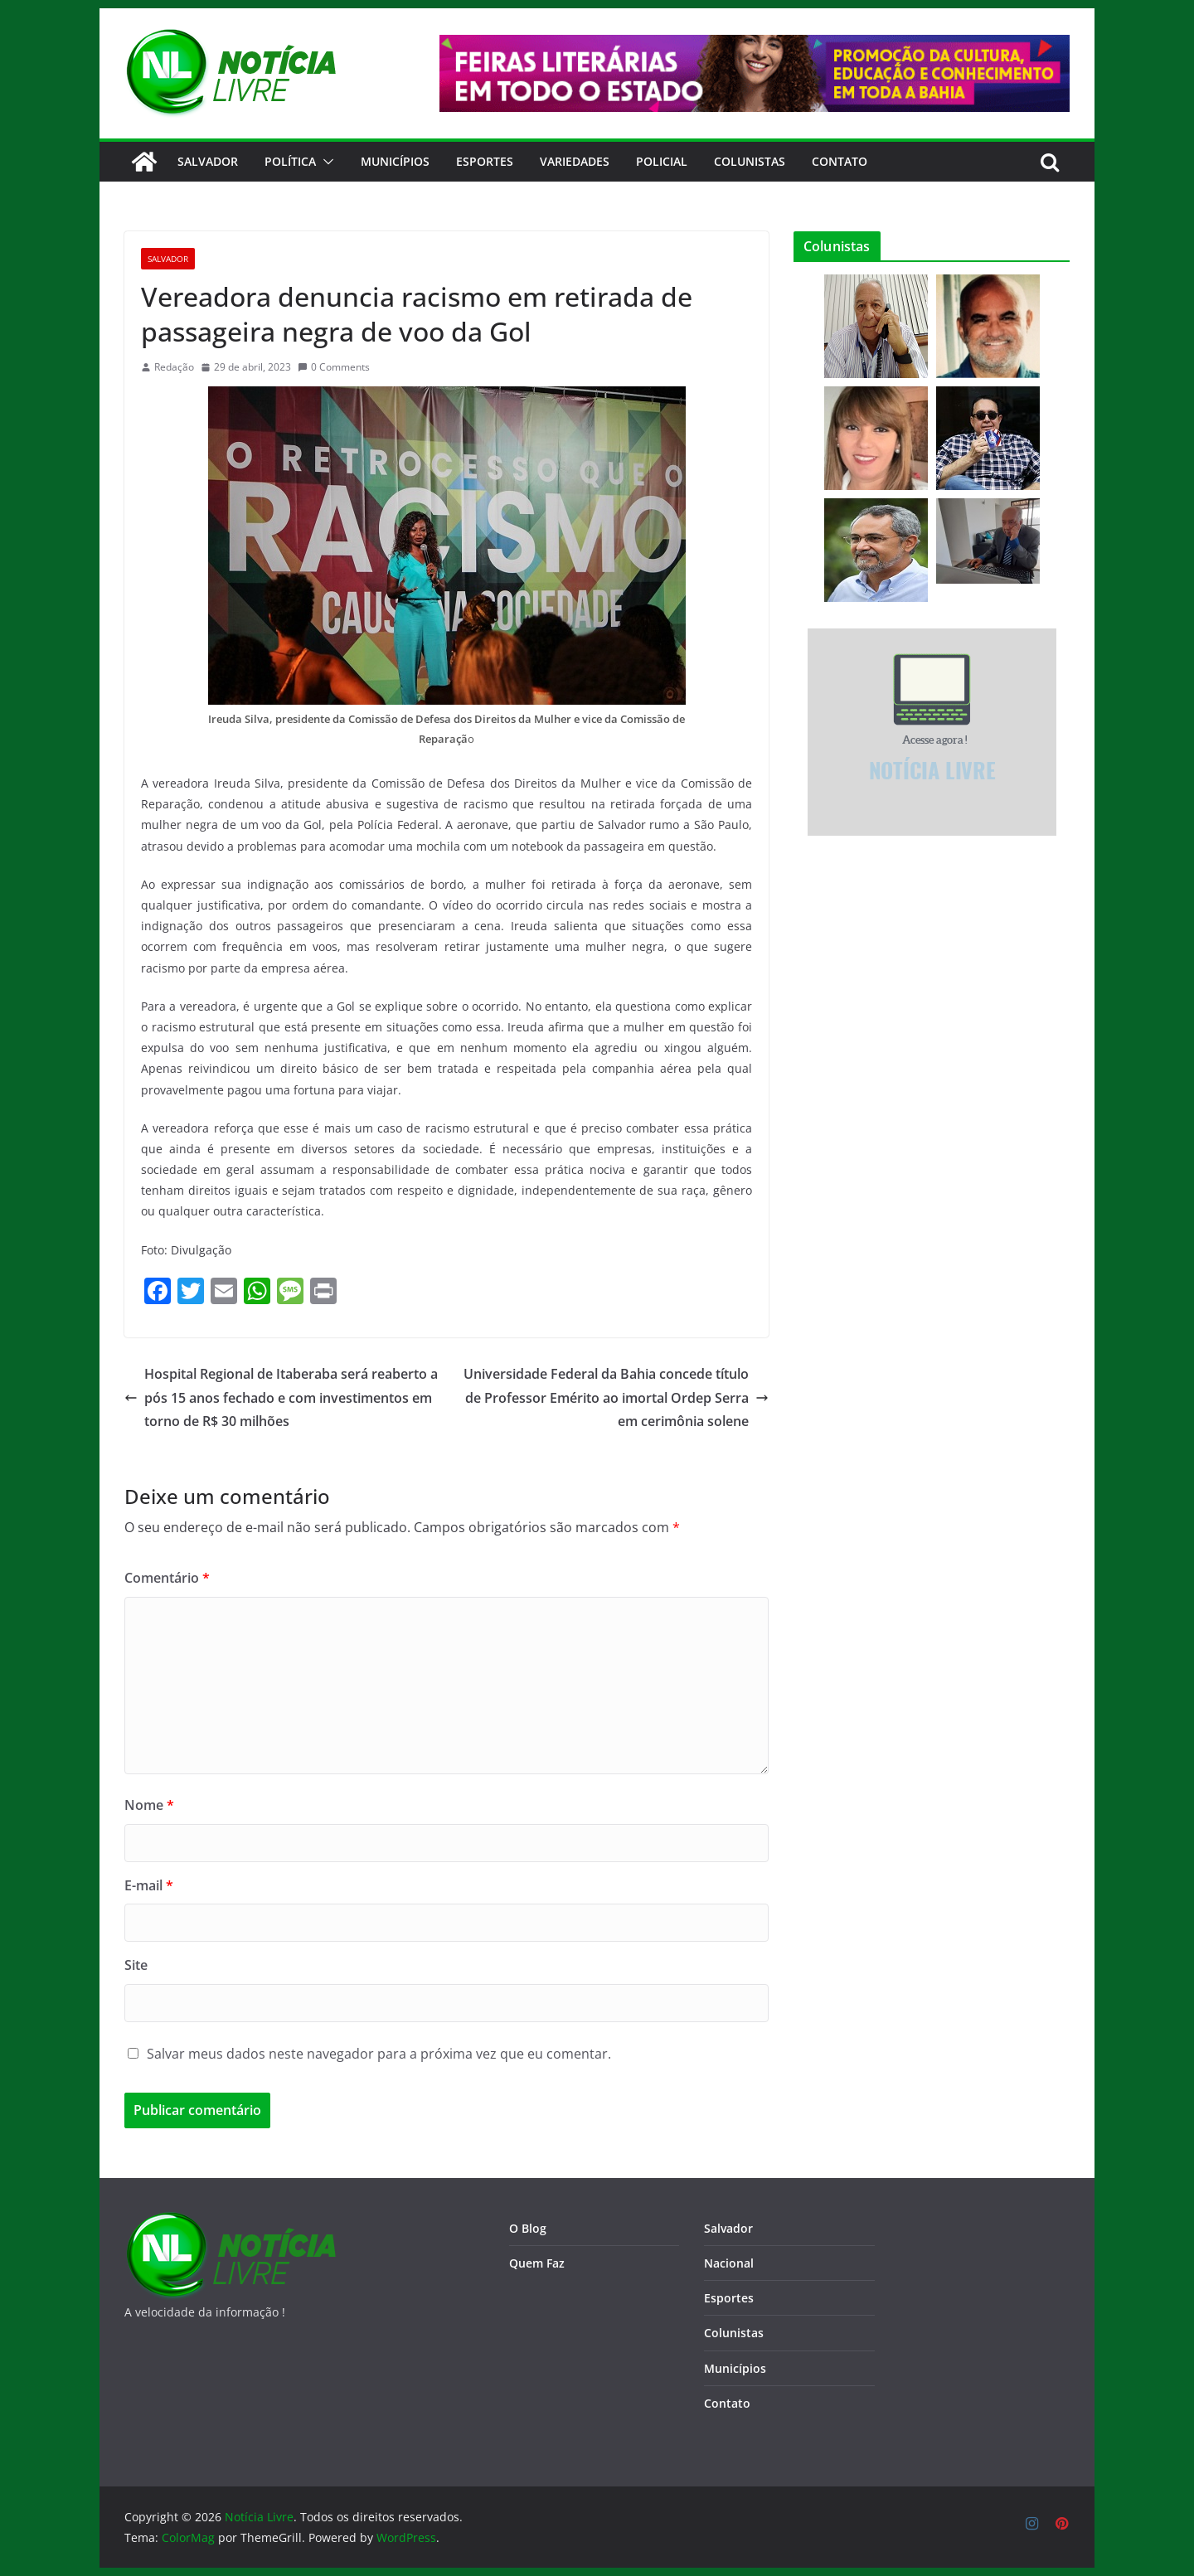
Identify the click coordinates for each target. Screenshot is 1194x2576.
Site (136, 1965)
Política (290, 161)
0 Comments (334, 367)
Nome (149, 1805)
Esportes (484, 161)
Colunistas (749, 161)
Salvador (207, 161)
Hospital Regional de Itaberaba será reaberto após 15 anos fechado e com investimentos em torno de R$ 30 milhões (281, 1398)
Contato (727, 2403)
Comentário (167, 1578)
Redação (174, 367)
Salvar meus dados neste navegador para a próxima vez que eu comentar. (379, 2054)
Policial (661, 161)
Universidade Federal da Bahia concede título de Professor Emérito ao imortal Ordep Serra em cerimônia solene (616, 1398)
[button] (325, 161)
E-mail (148, 1885)
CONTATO (839, 161)
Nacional (729, 2263)
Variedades (574, 161)
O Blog (527, 2228)
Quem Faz (537, 2263)
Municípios (395, 161)
